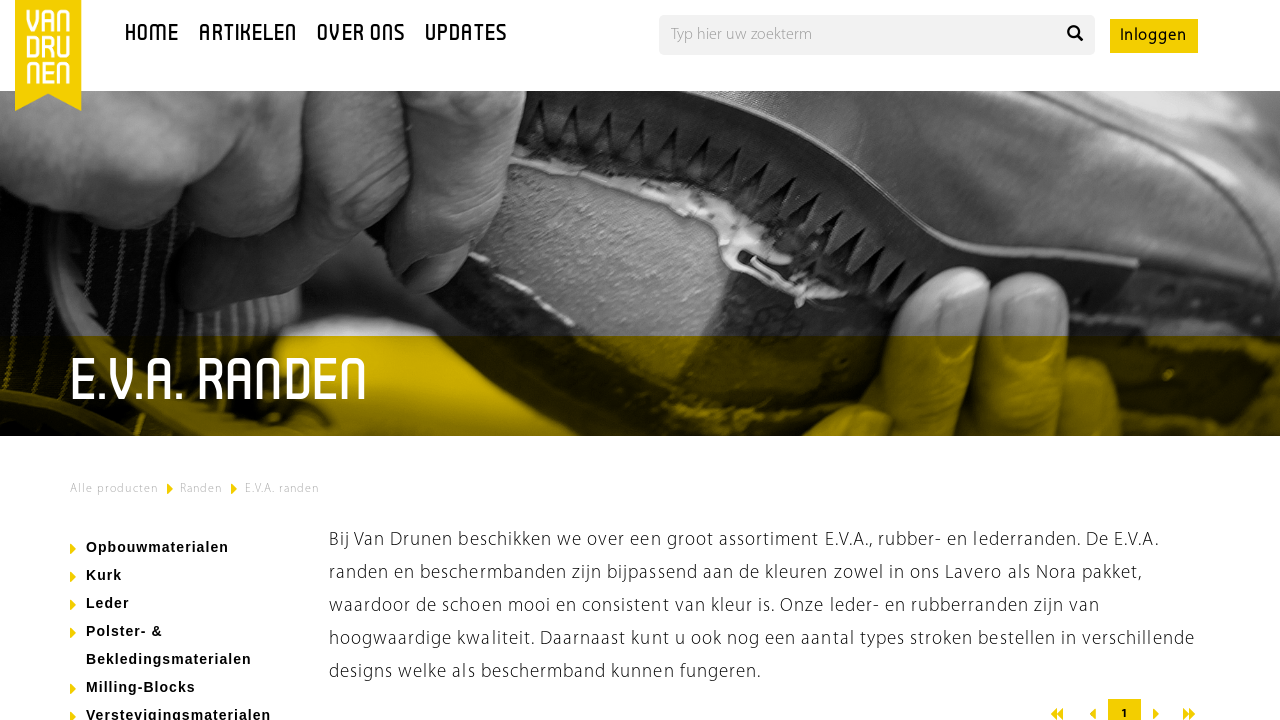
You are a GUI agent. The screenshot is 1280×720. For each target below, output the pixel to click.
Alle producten (114, 489)
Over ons (361, 34)
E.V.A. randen (282, 489)
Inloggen (1153, 36)
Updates (466, 34)
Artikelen (248, 34)
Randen (201, 489)
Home (152, 34)
